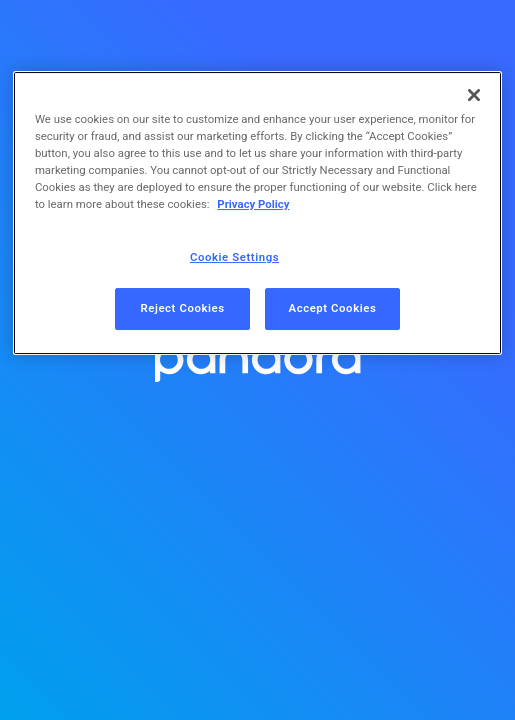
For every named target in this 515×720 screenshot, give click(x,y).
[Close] (474, 95)
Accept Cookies (333, 308)
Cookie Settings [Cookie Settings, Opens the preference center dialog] (234, 257)
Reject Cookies (182, 308)
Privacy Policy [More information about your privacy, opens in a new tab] (253, 204)
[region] (257, 213)
